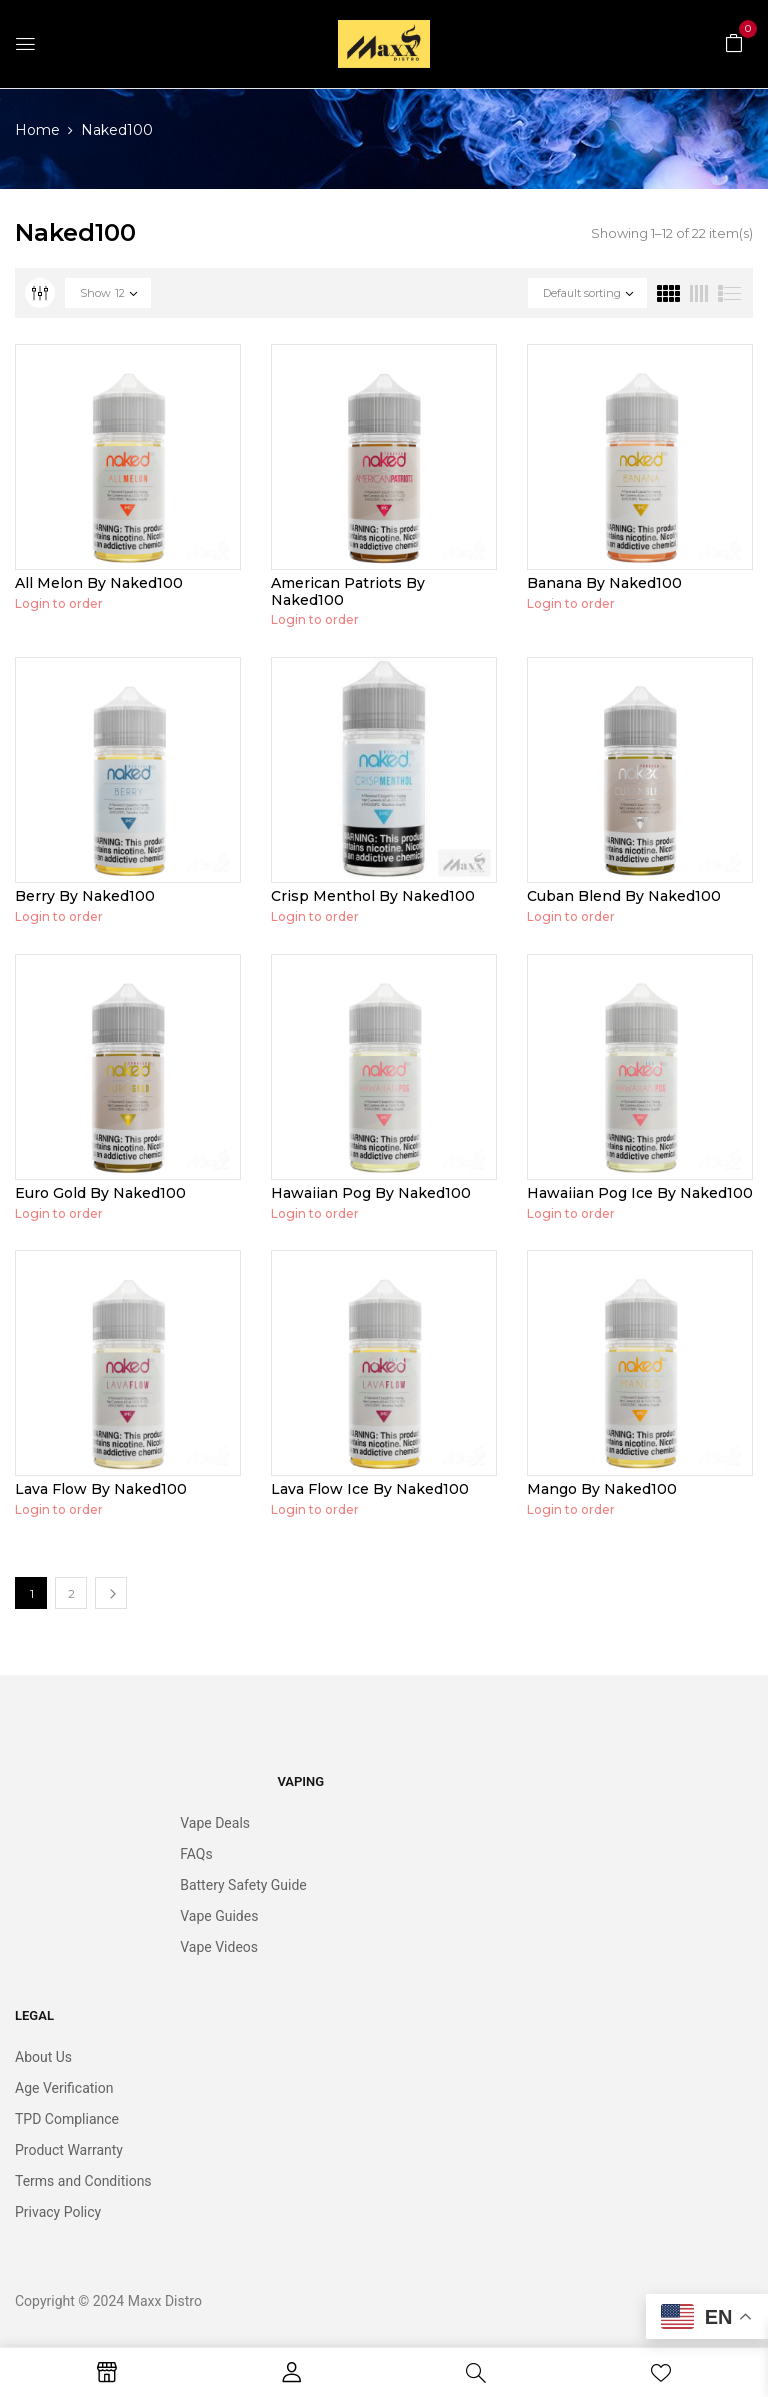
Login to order (59, 603)
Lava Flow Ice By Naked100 (370, 1489)
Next (111, 1593)
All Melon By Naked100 (99, 583)
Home (37, 130)
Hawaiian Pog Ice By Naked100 (640, 1193)
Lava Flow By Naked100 (101, 1489)
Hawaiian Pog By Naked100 (371, 1193)
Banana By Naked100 (604, 583)
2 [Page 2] (71, 1593)
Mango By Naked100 (602, 1489)
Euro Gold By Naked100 (100, 1193)
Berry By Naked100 (85, 896)
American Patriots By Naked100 (348, 591)
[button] (734, 42)
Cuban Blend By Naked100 (624, 896)
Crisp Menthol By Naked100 (373, 896)
